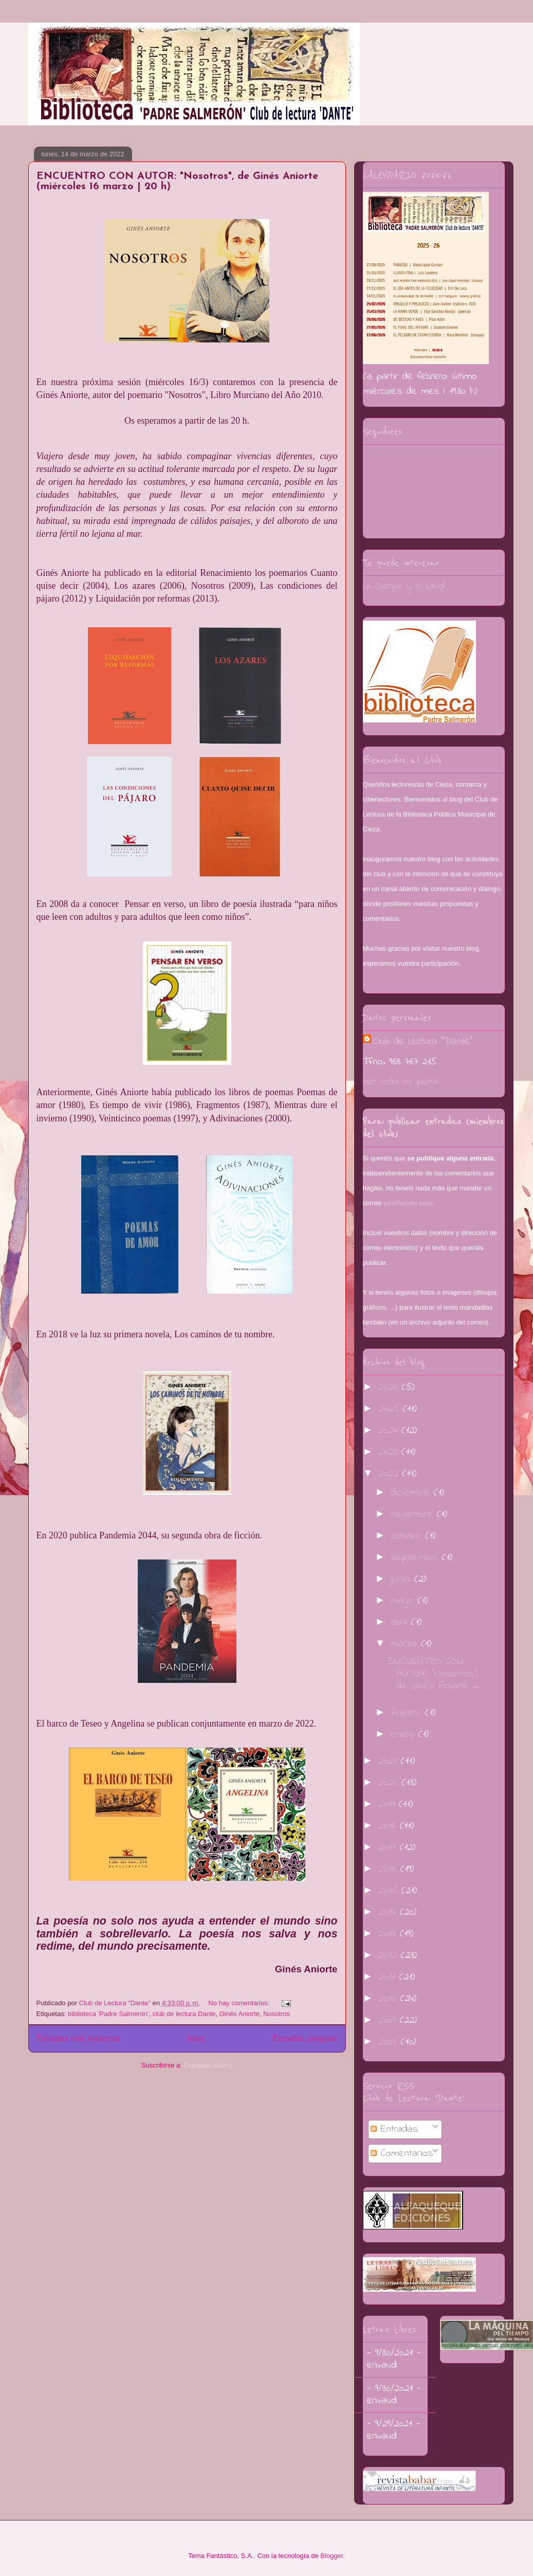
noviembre (414, 1514)
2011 (388, 1977)
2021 (389, 1761)
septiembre (416, 1557)
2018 (389, 1826)
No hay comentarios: (239, 2003)
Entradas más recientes (78, 2038)
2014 (389, 1912)
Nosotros (276, 2014)
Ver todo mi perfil (400, 1082)
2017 (389, 1847)
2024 (389, 1430)
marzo (406, 1644)
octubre (408, 1536)
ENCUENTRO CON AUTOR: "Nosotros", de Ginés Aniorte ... (434, 1674)
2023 (389, 1452)
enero (404, 1734)
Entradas (394, 2129)
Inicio (196, 2038)
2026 (390, 1387)
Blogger (331, 2556)
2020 (390, 1782)
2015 (389, 1890)
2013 (389, 1934)
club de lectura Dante (184, 2014)
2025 (390, 1409)
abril (401, 1622)
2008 (389, 2042)
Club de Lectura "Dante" (422, 1042)
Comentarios (402, 2153)
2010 (389, 1998)
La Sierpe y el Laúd (404, 586)
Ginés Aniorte (239, 2014)
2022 (390, 1473)
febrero (408, 1713)
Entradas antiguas (305, 2038)
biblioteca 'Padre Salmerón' (108, 2014)
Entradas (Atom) (207, 2065)
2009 (389, 2020)
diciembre (412, 1492)
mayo (404, 1600)
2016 (389, 1869)
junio (402, 1579)
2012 (389, 1955)
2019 (388, 1804)
